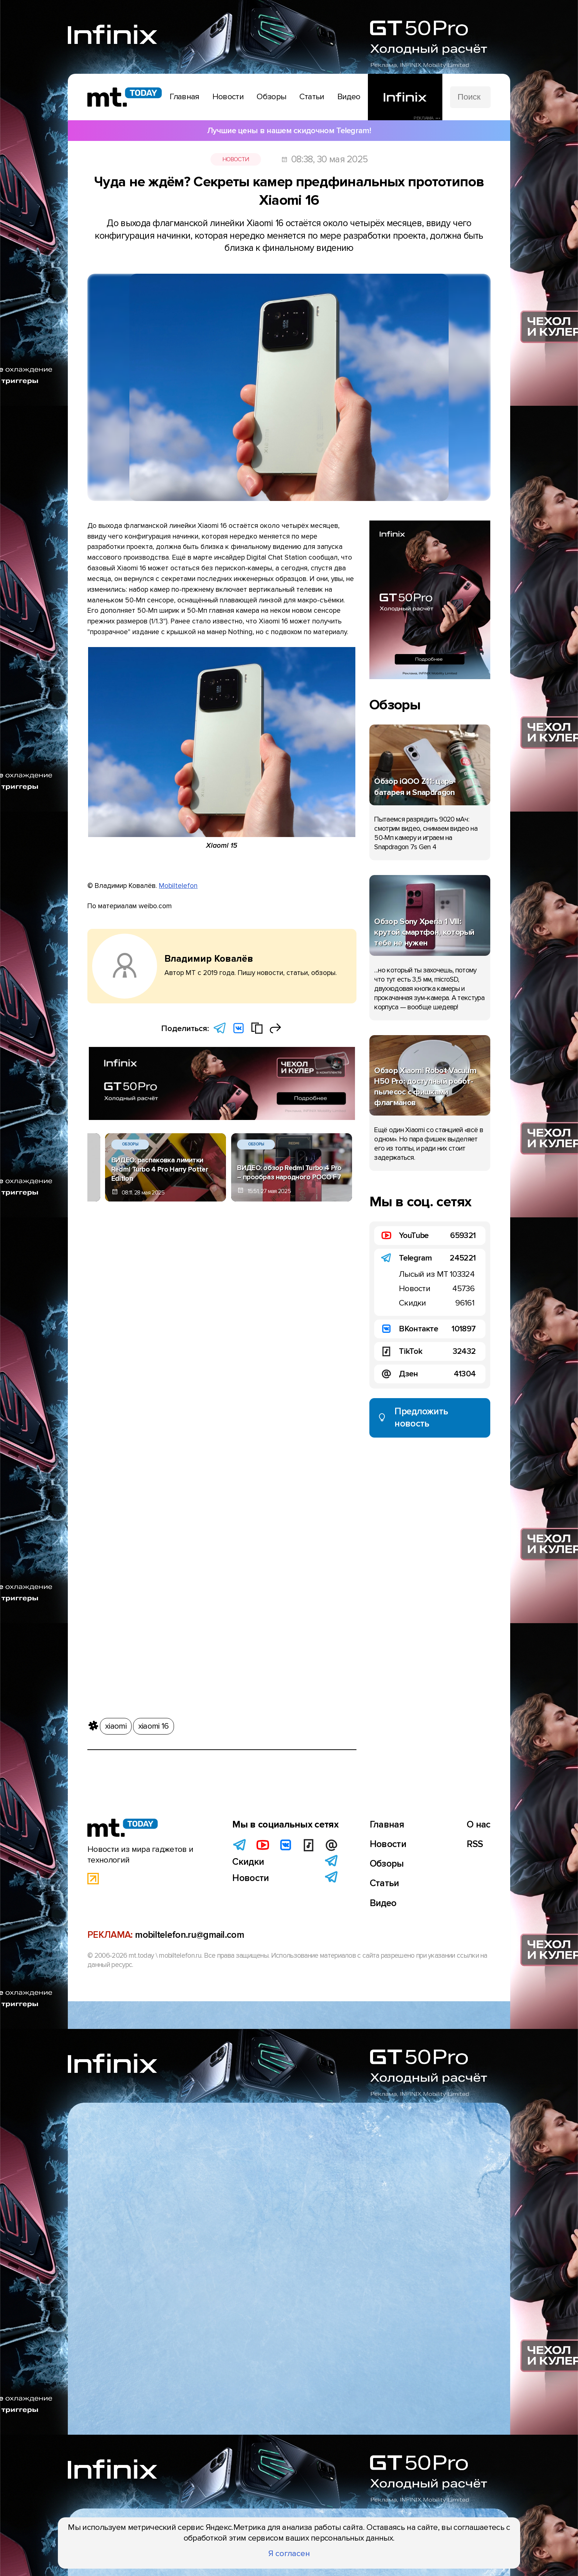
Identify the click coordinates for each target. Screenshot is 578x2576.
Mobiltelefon (178, 885)
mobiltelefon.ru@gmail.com (189, 1935)
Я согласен (289, 2553)
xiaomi (115, 1723)
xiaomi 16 (153, 1723)
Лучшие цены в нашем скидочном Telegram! (289, 130)
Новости (236, 159)
